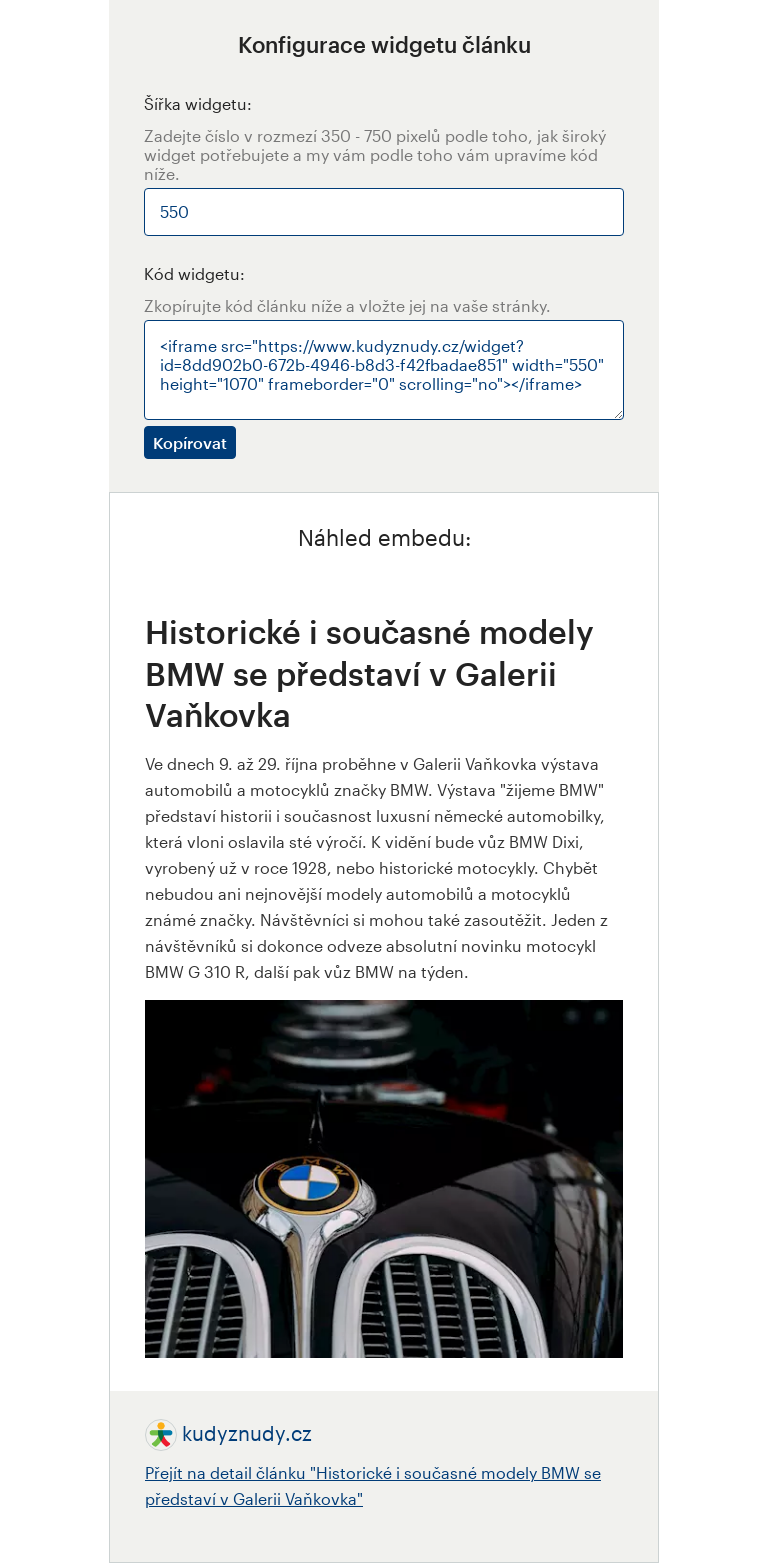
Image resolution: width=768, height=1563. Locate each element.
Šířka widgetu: (198, 103)
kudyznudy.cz (247, 1433)
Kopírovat (190, 442)
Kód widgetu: (194, 273)
